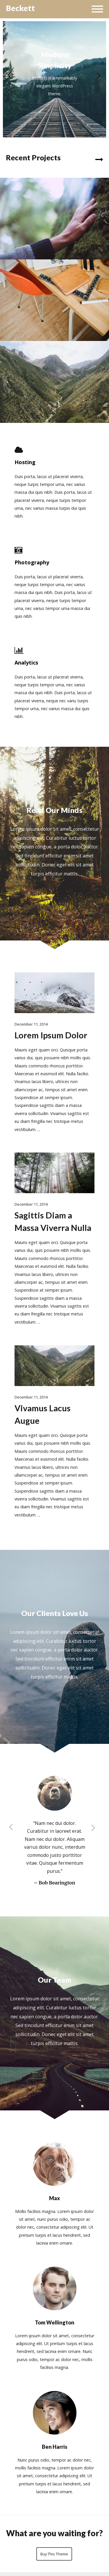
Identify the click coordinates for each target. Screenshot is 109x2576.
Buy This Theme (54, 2554)
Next (98, 76)
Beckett (20, 8)
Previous (10, 76)
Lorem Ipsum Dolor (51, 1035)
